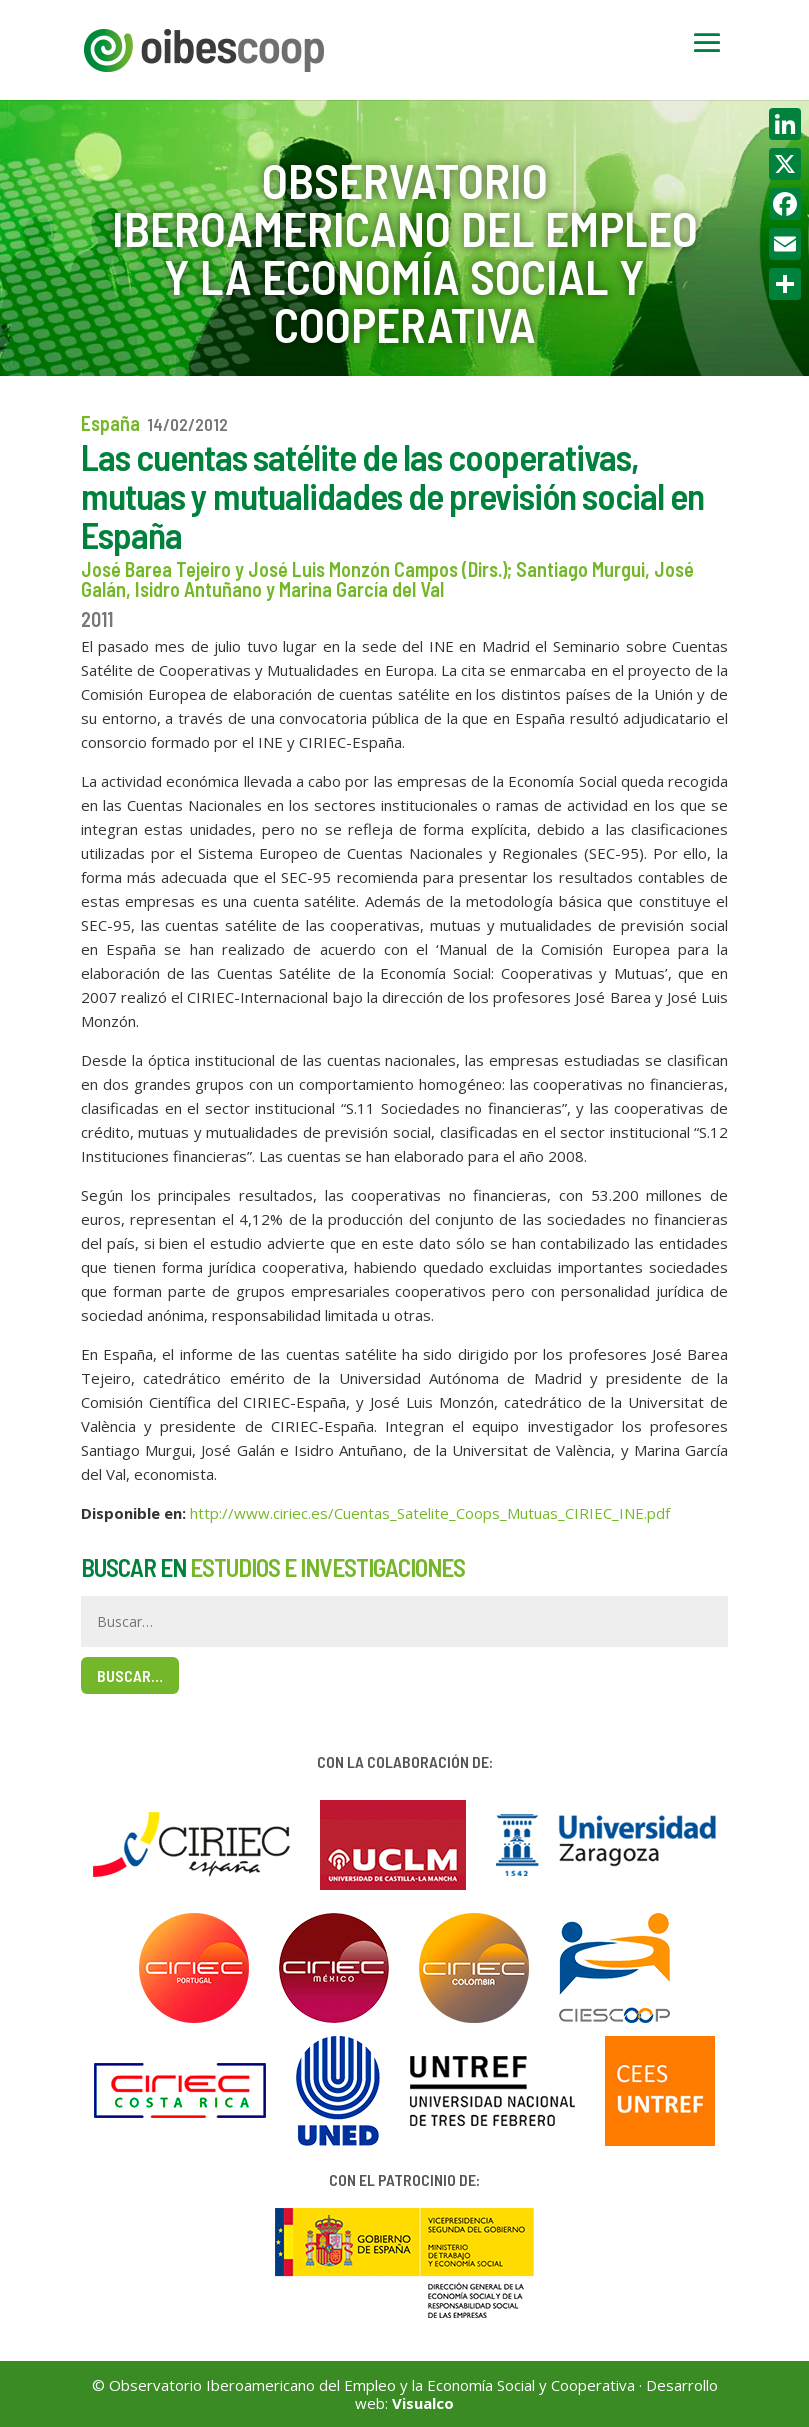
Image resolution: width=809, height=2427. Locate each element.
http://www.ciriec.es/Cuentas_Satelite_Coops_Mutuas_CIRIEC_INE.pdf (430, 1513)
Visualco (423, 2403)
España (110, 423)
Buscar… (130, 1675)
